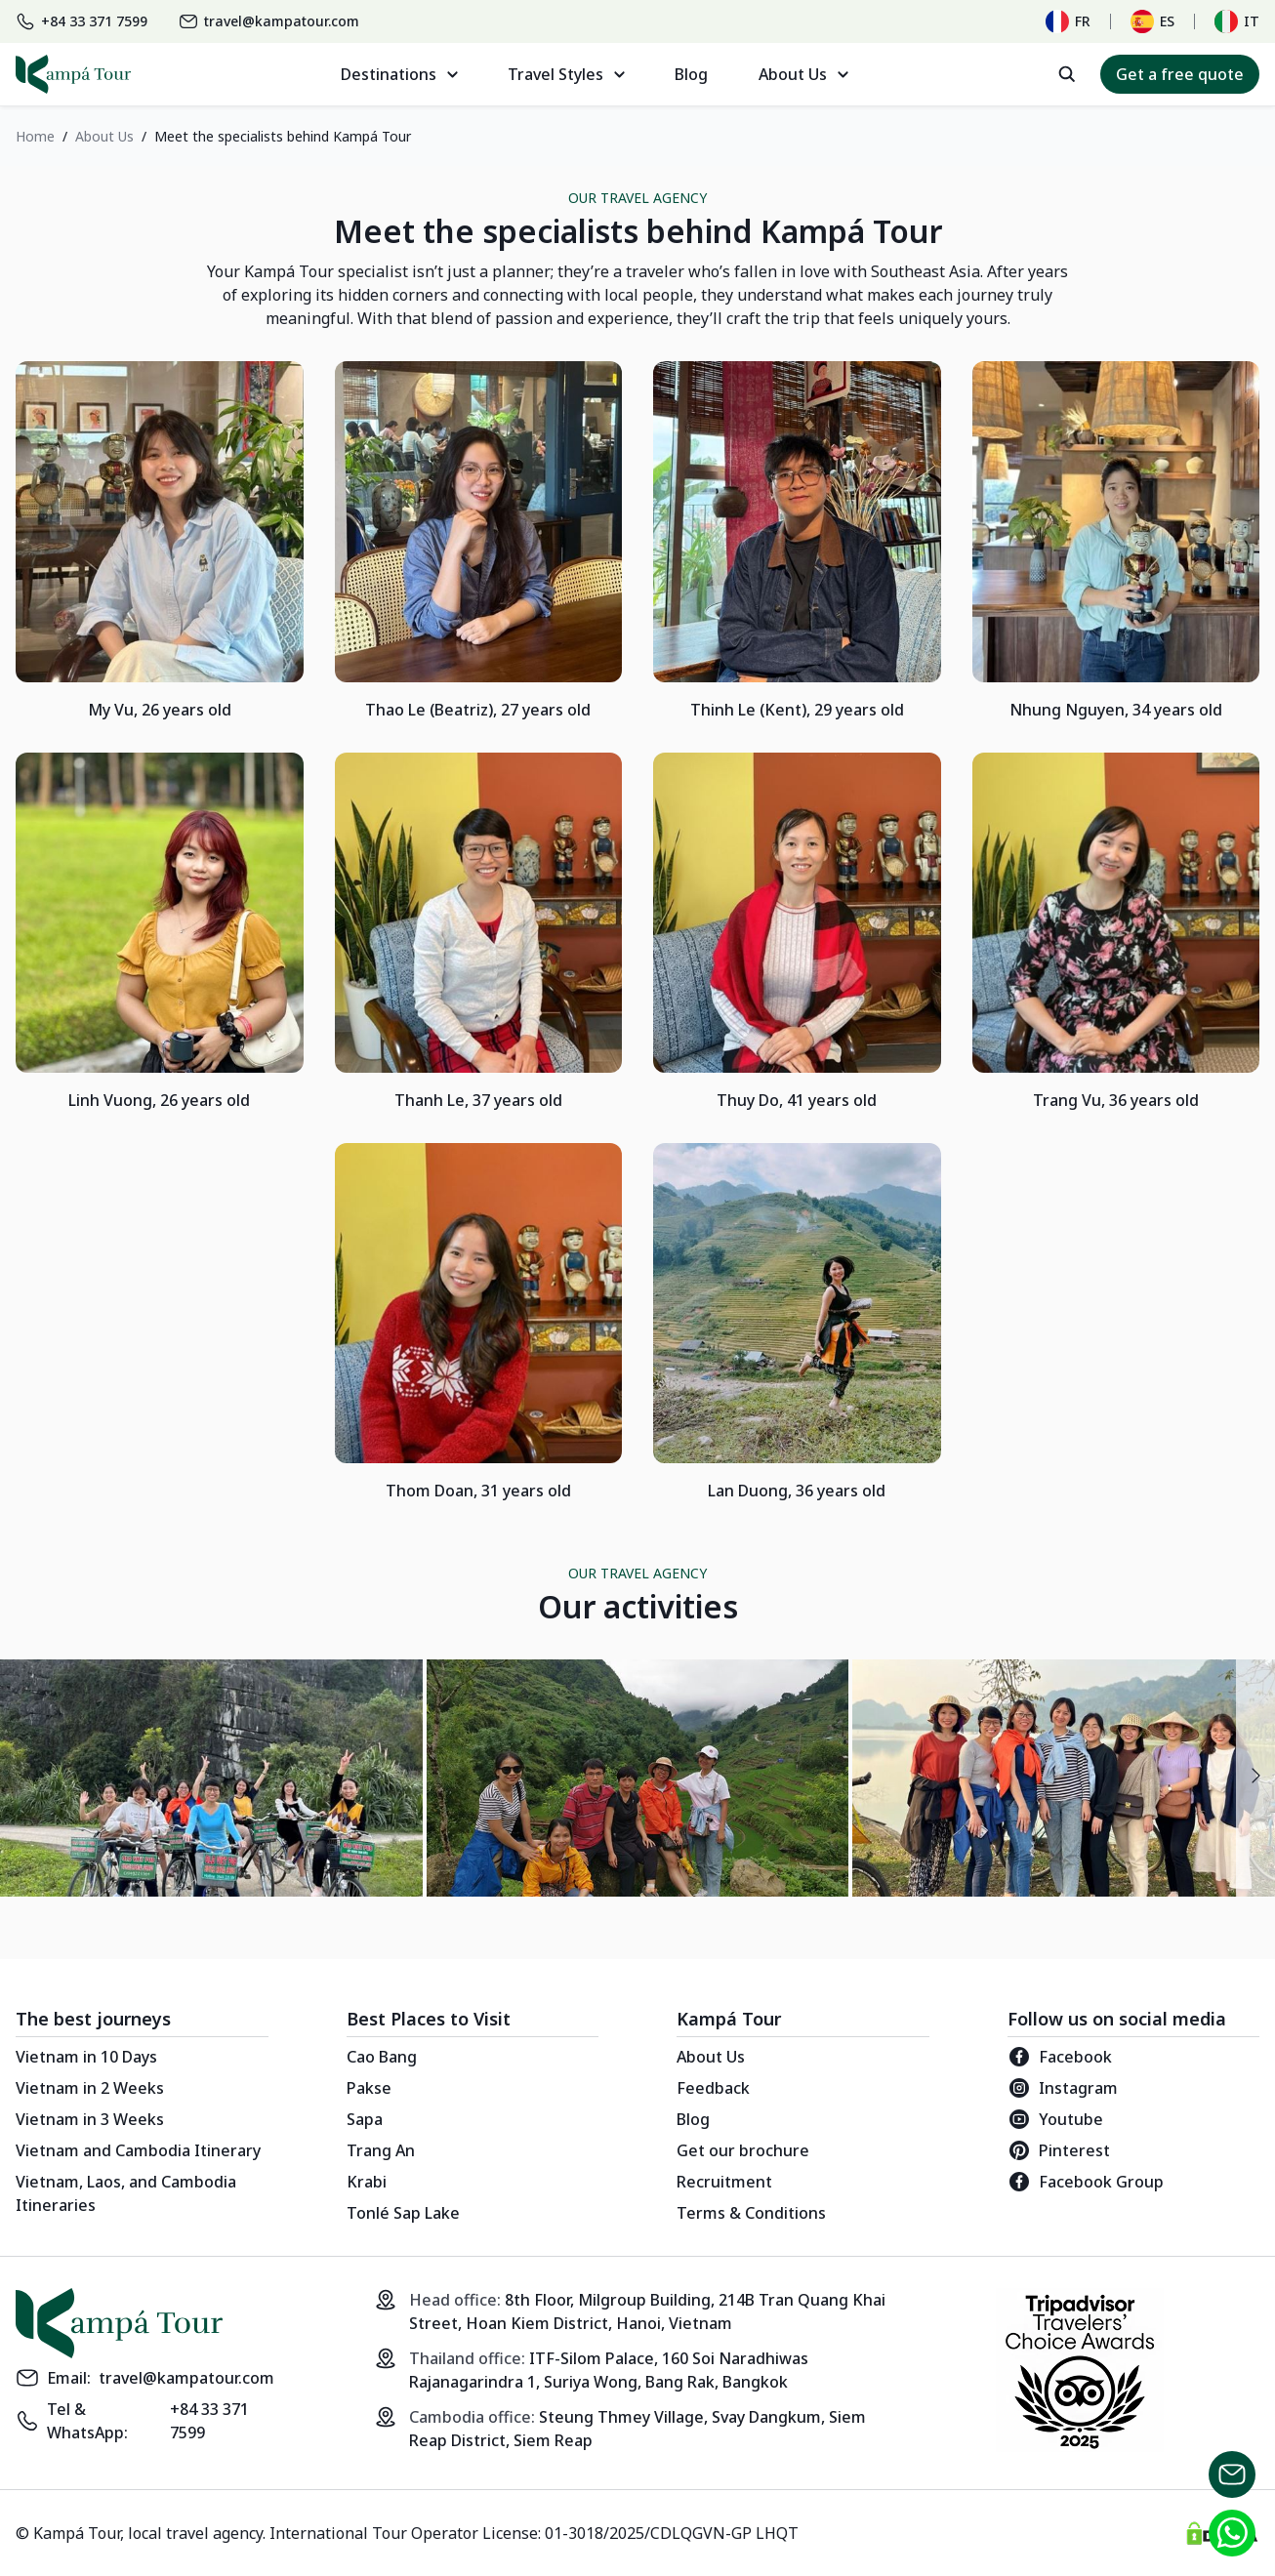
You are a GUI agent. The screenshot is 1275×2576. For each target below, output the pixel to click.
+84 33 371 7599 (209, 2420)
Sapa (365, 2119)
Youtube (1055, 2119)
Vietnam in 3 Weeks (90, 2119)
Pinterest (1059, 2150)
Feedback (713, 2088)
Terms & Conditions (751, 2213)
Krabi (367, 2181)
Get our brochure (743, 2150)
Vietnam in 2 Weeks (90, 2088)
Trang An (381, 2150)
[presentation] (1255, 1778)
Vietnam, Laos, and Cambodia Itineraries (126, 2193)
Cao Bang (382, 2056)
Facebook (1060, 2056)
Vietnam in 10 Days (86, 2056)
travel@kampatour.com (186, 2378)
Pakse (369, 2088)
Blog (691, 74)
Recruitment (724, 2181)
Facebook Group (1086, 2181)
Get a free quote (1180, 74)
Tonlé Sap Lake (403, 2213)
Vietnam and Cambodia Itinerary (138, 2150)
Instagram (1063, 2088)
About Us (711, 2056)
